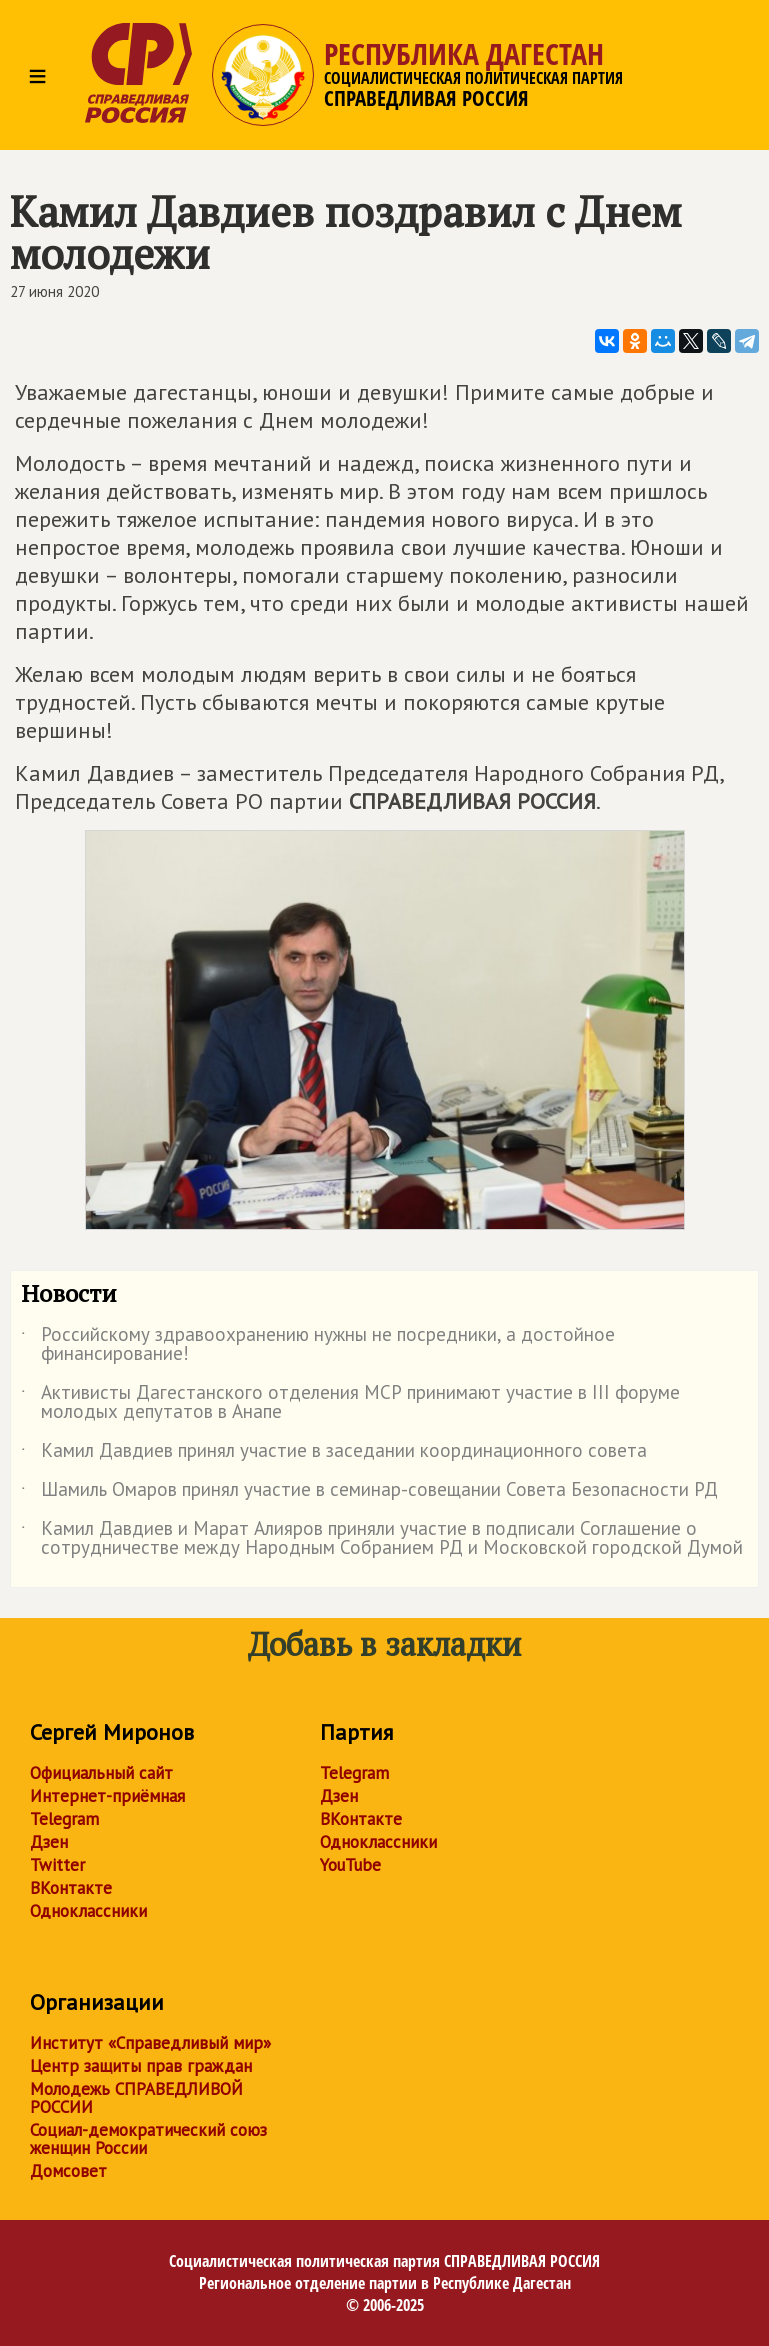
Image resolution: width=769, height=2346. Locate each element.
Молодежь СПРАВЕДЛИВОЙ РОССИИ (136, 2098)
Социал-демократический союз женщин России (148, 2139)
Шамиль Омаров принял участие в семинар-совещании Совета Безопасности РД (369, 1493)
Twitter (57, 1865)
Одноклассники (88, 1911)
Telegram (64, 1819)
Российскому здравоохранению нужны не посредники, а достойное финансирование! (318, 1345)
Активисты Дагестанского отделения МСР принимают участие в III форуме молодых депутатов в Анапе (350, 1403)
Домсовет (68, 2171)
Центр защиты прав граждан (141, 2066)
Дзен (49, 1842)
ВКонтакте (71, 1888)
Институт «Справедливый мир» (150, 2043)
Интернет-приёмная (107, 1796)
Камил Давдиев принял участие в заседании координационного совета (334, 1454)
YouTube (350, 1865)
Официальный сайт (101, 1773)
